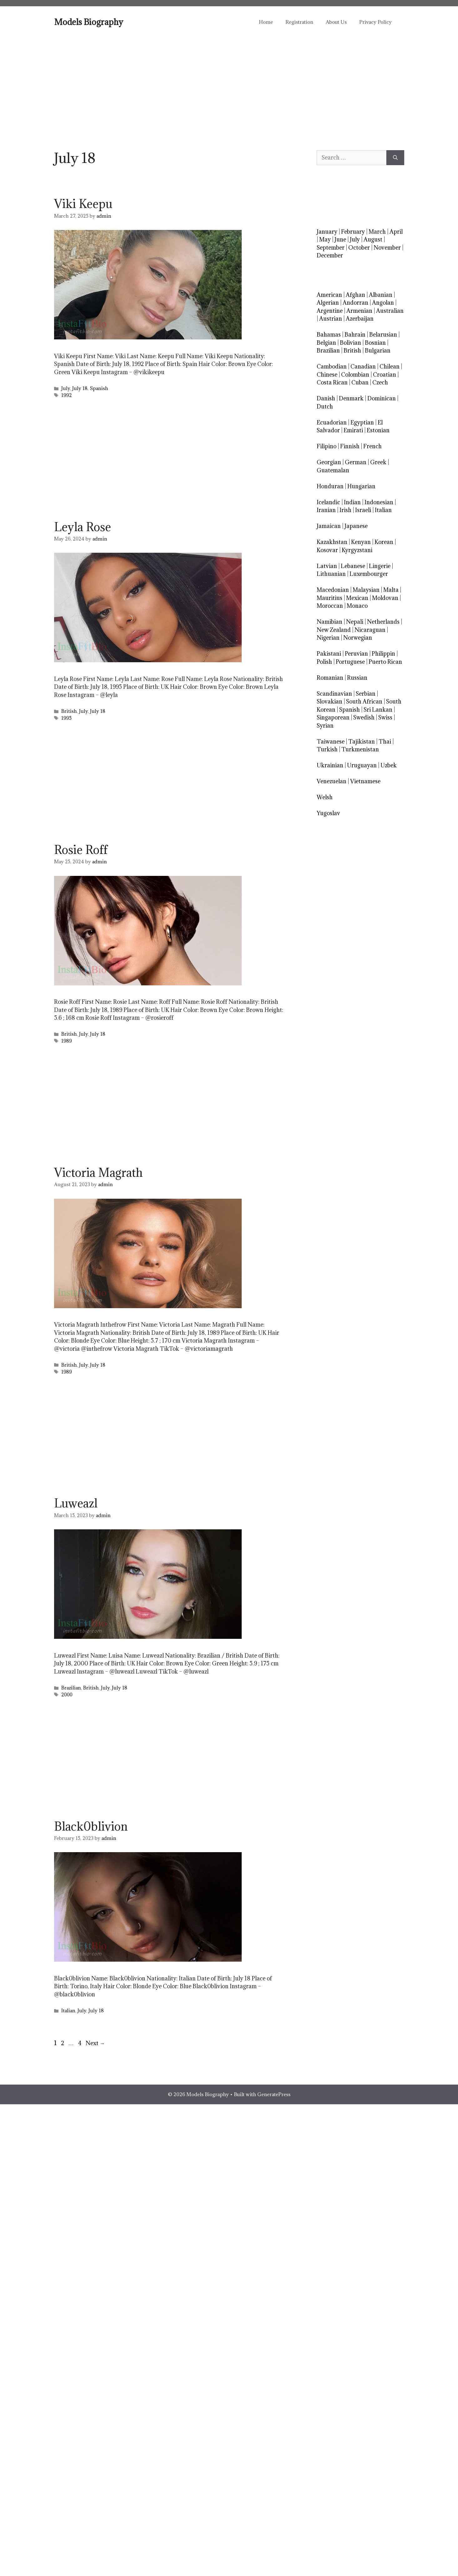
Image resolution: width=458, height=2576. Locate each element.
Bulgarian (377, 350)
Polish (324, 661)
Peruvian (356, 653)
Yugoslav (328, 813)
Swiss (385, 717)
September (331, 247)
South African (364, 701)
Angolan (383, 302)
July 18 (80, 388)
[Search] (395, 157)
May (325, 239)
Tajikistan (361, 741)
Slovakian (329, 701)
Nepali (354, 621)
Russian (357, 677)
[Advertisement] (229, 84)
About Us (336, 22)
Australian (390, 310)
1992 (66, 395)
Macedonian (333, 589)
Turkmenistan (360, 749)
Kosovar (327, 550)
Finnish (350, 446)
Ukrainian (330, 765)
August (373, 239)
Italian (68, 2011)
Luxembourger (369, 573)
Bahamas (329, 334)
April (396, 231)
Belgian (326, 342)
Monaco (357, 605)
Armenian (359, 310)
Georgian (329, 462)
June (340, 239)
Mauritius (329, 598)
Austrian (330, 318)
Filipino (326, 446)
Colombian (355, 374)
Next (95, 2043)
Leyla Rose (82, 526)
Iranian (326, 510)
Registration (299, 22)
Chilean (390, 366)
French (372, 446)
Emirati (353, 430)
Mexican (357, 598)
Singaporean (333, 717)
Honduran (330, 486)
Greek (378, 462)
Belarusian (383, 334)
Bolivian (350, 342)
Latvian (327, 566)
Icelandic (328, 502)
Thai (385, 741)
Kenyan (361, 542)
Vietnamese (365, 781)
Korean (384, 542)
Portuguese (350, 661)
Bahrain (355, 334)
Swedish (364, 717)
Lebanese (353, 566)
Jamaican (329, 526)
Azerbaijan (360, 318)
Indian (352, 502)
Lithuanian (331, 573)
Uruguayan (362, 765)
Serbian (365, 693)
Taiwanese (331, 741)
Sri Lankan (378, 709)
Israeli (363, 510)
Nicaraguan (370, 629)
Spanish (99, 388)
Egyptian (362, 422)
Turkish (327, 749)
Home (266, 22)
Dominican (381, 398)
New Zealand (334, 629)
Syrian (325, 725)
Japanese (356, 526)
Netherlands (383, 621)
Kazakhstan (332, 542)
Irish (345, 510)
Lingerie (379, 566)
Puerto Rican (385, 661)
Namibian (329, 621)
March (377, 231)
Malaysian (366, 589)
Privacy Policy (375, 22)
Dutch (325, 406)
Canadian (363, 366)
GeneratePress (273, 2094)
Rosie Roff (81, 849)
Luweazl (76, 1503)
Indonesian (379, 502)
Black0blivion (91, 1826)
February (353, 231)
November (387, 247)
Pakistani (329, 653)
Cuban (360, 382)
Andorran (355, 302)
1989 (66, 1041)
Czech (380, 382)
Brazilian (71, 1688)
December (330, 255)
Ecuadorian (332, 422)
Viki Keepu (83, 203)
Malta (391, 589)
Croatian (384, 374)
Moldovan (385, 598)
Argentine (330, 310)
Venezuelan (331, 781)
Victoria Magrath (98, 1172)
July (65, 388)
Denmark (351, 398)
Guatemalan (333, 470)
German (355, 462)
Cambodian (332, 366)
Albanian (380, 294)
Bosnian (375, 342)
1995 (66, 718)
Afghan (355, 294)
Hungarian (361, 486)
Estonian (378, 430)
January (327, 231)
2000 (67, 1695)
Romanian (330, 677)
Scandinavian (334, 693)
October (359, 247)
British (69, 711)
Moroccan (330, 605)
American (329, 294)
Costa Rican (332, 382)
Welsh (325, 797)
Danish (326, 398)
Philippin (383, 653)
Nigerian (328, 637)
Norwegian (357, 637)
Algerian (328, 302)
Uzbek (388, 765)
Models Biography (88, 22)
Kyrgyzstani (357, 550)
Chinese (327, 374)
